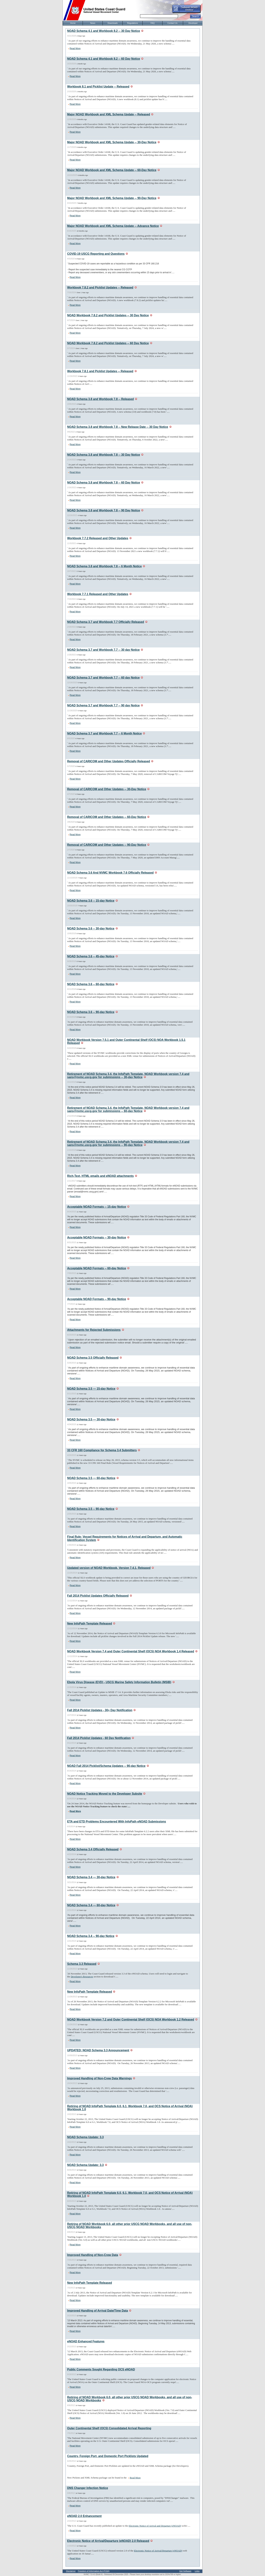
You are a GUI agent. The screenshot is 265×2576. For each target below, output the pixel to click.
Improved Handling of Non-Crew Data (92, 2255)
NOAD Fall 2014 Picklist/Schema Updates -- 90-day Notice (106, 1765)
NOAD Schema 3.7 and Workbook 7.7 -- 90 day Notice (103, 705)
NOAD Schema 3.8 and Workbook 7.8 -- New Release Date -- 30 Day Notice (117, 426)
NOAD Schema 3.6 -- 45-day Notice (90, 956)
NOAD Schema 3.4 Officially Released (93, 1849)
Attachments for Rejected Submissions (94, 1329)
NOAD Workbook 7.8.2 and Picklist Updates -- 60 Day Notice (108, 343)
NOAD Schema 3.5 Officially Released (93, 1357)
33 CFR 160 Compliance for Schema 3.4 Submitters (102, 1450)
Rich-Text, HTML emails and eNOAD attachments (100, 1175)
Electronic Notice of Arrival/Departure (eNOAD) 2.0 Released (108, 2540)
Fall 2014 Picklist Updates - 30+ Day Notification (99, 1710)
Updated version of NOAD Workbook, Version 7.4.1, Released (109, 1567)
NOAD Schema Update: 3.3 (85, 2137)
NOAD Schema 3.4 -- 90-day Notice (90, 1936)
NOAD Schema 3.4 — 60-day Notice (91, 1905)
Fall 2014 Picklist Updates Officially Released (98, 1595)
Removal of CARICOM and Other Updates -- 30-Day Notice (106, 789)
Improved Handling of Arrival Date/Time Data (97, 2310)
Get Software (185, 2571)
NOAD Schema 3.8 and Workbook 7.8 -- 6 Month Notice (104, 566)
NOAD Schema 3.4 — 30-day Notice (91, 1877)
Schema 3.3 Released (81, 1963)
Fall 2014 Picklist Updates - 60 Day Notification (99, 1738)
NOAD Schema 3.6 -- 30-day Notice (90, 928)
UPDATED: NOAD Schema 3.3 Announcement (98, 2050)
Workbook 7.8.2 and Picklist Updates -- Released (100, 287)
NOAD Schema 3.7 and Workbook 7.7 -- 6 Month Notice (104, 733)
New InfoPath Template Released (89, 1623)
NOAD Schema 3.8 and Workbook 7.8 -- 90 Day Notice (103, 510)
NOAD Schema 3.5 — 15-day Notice (91, 1388)
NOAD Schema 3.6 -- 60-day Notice (90, 984)
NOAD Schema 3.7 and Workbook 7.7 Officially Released (105, 621)
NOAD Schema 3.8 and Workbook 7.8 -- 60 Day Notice (103, 482)
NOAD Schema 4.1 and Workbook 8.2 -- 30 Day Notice (103, 30)
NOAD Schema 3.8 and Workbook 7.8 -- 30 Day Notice (103, 454)
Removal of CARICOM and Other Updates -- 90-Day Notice (106, 844)
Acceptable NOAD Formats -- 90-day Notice (96, 1299)
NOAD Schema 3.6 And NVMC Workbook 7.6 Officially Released (110, 872)
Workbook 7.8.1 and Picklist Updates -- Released (100, 371)
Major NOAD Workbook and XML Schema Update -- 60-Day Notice (111, 170)
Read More (75, 48)
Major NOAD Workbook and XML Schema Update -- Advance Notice (113, 225)
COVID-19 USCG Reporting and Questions (96, 253)
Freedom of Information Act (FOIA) (93, 2571)
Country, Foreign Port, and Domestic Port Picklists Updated (107, 2456)
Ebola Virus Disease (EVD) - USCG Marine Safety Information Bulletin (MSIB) (119, 1682)
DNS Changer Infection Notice (87, 2488)
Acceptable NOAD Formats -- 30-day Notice (96, 1237)
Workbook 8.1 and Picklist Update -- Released (98, 86)
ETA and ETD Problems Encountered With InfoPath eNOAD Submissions (116, 1821)
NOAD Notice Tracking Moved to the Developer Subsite (104, 1793)
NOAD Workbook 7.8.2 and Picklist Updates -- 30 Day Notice (108, 315)
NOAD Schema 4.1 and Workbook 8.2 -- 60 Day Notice (103, 58)
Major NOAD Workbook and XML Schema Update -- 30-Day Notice (111, 142)
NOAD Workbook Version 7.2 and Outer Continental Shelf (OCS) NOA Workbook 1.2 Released (130, 2019)
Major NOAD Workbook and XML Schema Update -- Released (108, 114)
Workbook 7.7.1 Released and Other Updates (97, 594)
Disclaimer (71, 2571)
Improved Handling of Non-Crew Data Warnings (99, 2078)
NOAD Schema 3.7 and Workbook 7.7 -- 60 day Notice (103, 677)
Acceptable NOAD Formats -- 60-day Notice (96, 1268)
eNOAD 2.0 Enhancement (84, 2516)
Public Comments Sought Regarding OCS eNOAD (101, 2369)
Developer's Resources (82, 1976)
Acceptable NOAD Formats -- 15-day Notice (96, 1206)
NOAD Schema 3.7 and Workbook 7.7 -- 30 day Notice (103, 649)
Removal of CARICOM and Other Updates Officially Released (108, 761)
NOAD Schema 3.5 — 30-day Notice (91, 1419)
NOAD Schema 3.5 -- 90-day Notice (90, 1508)
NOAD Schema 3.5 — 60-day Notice (91, 1478)
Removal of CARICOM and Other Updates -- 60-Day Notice (106, 817)
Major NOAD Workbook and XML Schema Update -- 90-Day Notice (111, 198)
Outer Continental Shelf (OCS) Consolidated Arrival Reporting (109, 2428)
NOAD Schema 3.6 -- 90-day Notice (90, 1012)
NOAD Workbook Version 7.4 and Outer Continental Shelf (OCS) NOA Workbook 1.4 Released (130, 1651)
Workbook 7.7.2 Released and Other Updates (97, 538)
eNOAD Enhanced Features (86, 2341)
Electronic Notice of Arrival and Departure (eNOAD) (155, 2525)
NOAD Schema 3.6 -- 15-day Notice (90, 900)
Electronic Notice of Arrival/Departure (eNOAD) (158, 2550)
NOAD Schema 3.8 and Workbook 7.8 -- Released (100, 399)
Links (197, 2571)
